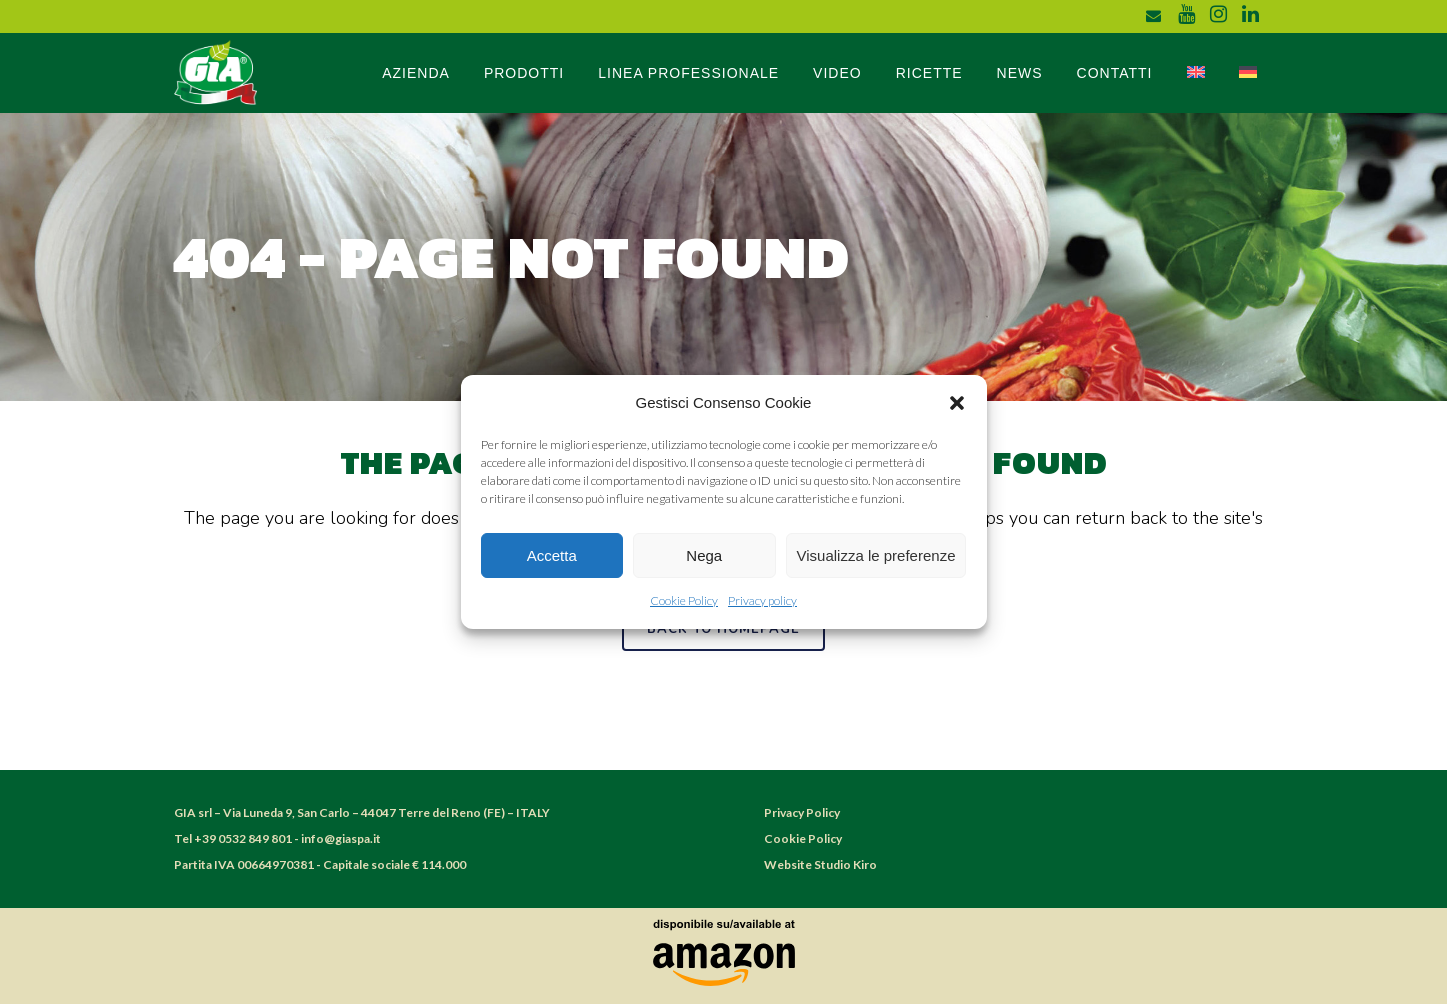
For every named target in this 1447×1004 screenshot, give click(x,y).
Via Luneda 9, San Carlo (287, 812)
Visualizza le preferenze (876, 555)
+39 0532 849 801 (243, 838)
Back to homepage (723, 629)
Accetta (552, 555)
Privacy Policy (802, 812)
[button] (957, 403)
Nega (704, 555)
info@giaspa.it (341, 838)
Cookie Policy (684, 600)
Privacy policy (762, 600)
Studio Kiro (845, 864)
